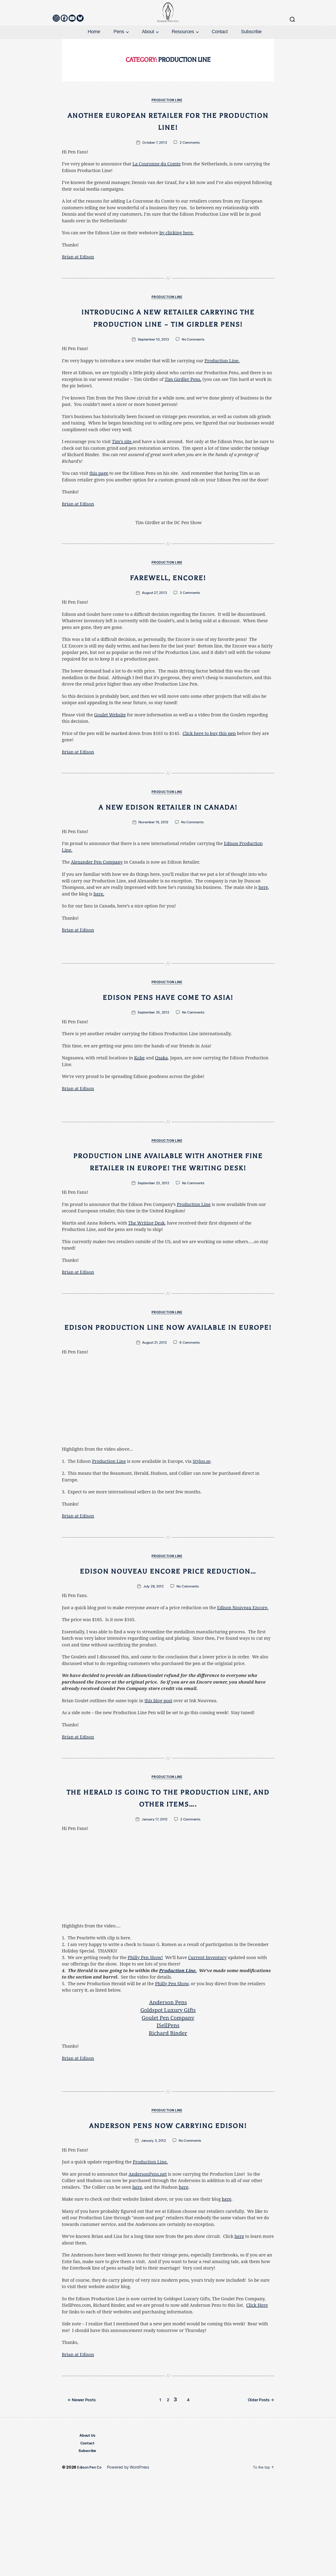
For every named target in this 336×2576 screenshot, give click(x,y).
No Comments (194, 378)
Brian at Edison (78, 282)
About (148, 56)
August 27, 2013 (154, 633)
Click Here (257, 2404)
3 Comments (190, 633)
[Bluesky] (80, 42)
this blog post (158, 1784)
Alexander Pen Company (97, 904)
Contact (220, 56)
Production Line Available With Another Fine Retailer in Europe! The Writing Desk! (168, 1211)
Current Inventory (207, 2042)
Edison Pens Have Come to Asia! (168, 1039)
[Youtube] (72, 42)
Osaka (161, 1101)
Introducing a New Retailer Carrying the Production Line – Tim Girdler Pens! (168, 350)
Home (94, 56)
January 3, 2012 (153, 2239)
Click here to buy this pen (209, 774)
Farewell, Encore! (168, 617)
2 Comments (190, 168)
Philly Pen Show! (145, 2042)
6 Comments (190, 1412)
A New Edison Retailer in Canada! (168, 848)
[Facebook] (64, 42)
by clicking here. (176, 258)
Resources (183, 56)
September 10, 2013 (153, 378)
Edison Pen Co (90, 2563)
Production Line (168, 126)
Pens (118, 56)
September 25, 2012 (153, 1055)
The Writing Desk (146, 1279)
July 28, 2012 (153, 1669)
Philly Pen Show (172, 2068)
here (263, 929)
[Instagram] (56, 42)
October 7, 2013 (154, 168)
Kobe (139, 1101)
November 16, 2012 (153, 864)
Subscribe (251, 56)
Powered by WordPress (131, 2563)
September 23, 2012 (153, 1239)
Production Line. (222, 400)
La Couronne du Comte (156, 189)
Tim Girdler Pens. (183, 418)
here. (99, 935)
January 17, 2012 (154, 1903)
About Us (87, 2531)
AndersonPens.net (148, 2272)
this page (98, 512)
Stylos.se (202, 1531)
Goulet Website (110, 755)
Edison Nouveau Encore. (242, 1690)
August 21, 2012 (154, 1412)
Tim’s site (122, 480)
